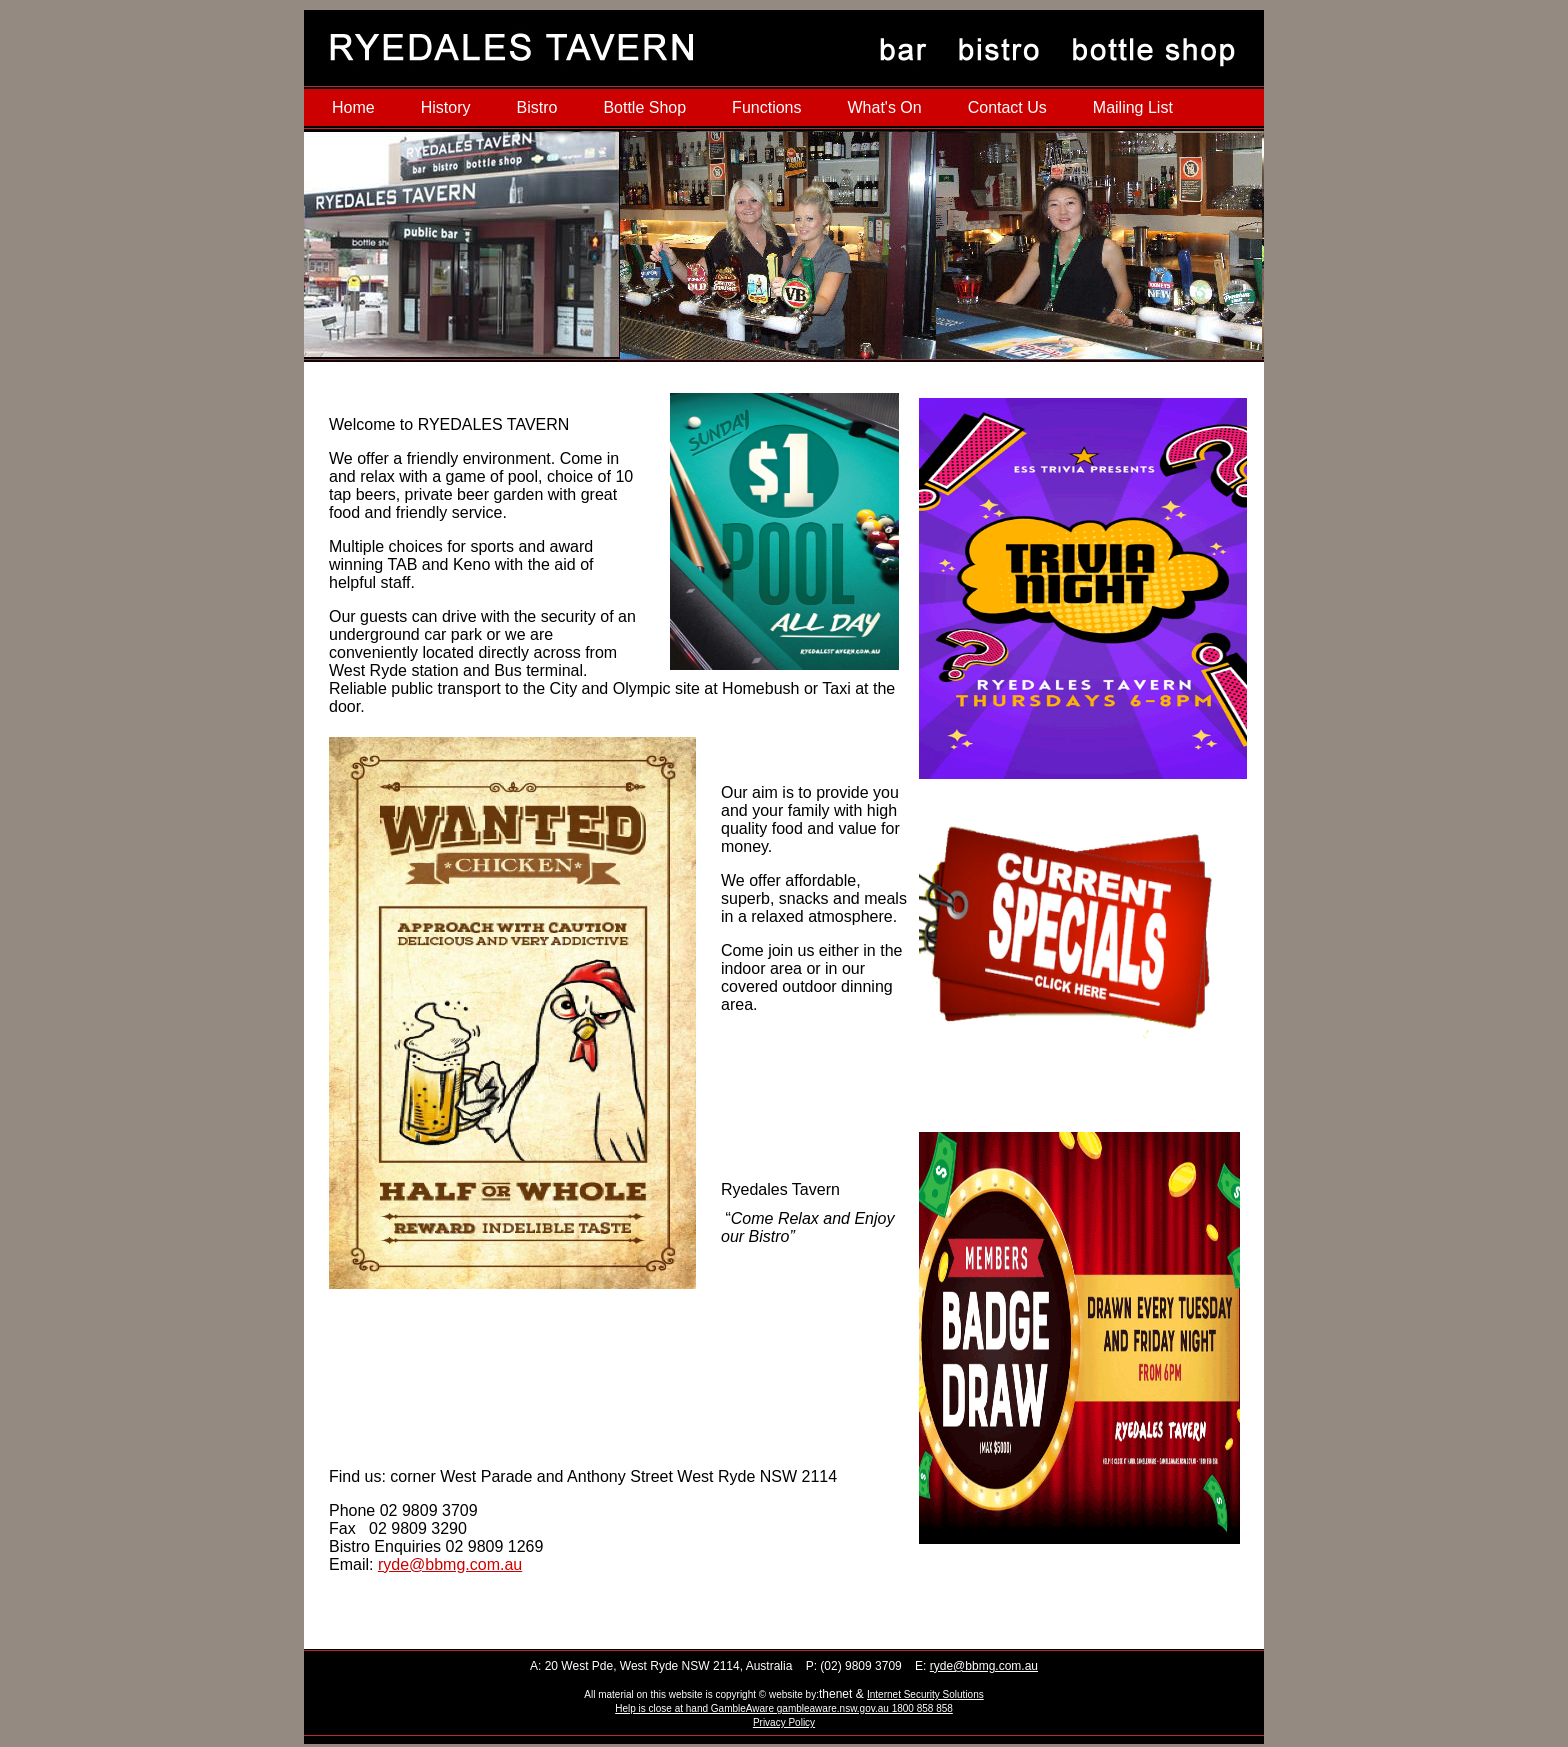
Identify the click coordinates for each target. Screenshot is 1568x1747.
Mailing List (1133, 107)
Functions (766, 107)
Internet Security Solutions (925, 1694)
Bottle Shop (644, 107)
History (446, 107)
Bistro (536, 107)
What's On (884, 107)
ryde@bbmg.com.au (450, 1564)
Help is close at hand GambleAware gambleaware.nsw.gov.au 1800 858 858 (784, 1708)
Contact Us (1007, 107)
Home (353, 107)
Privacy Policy (784, 1722)
